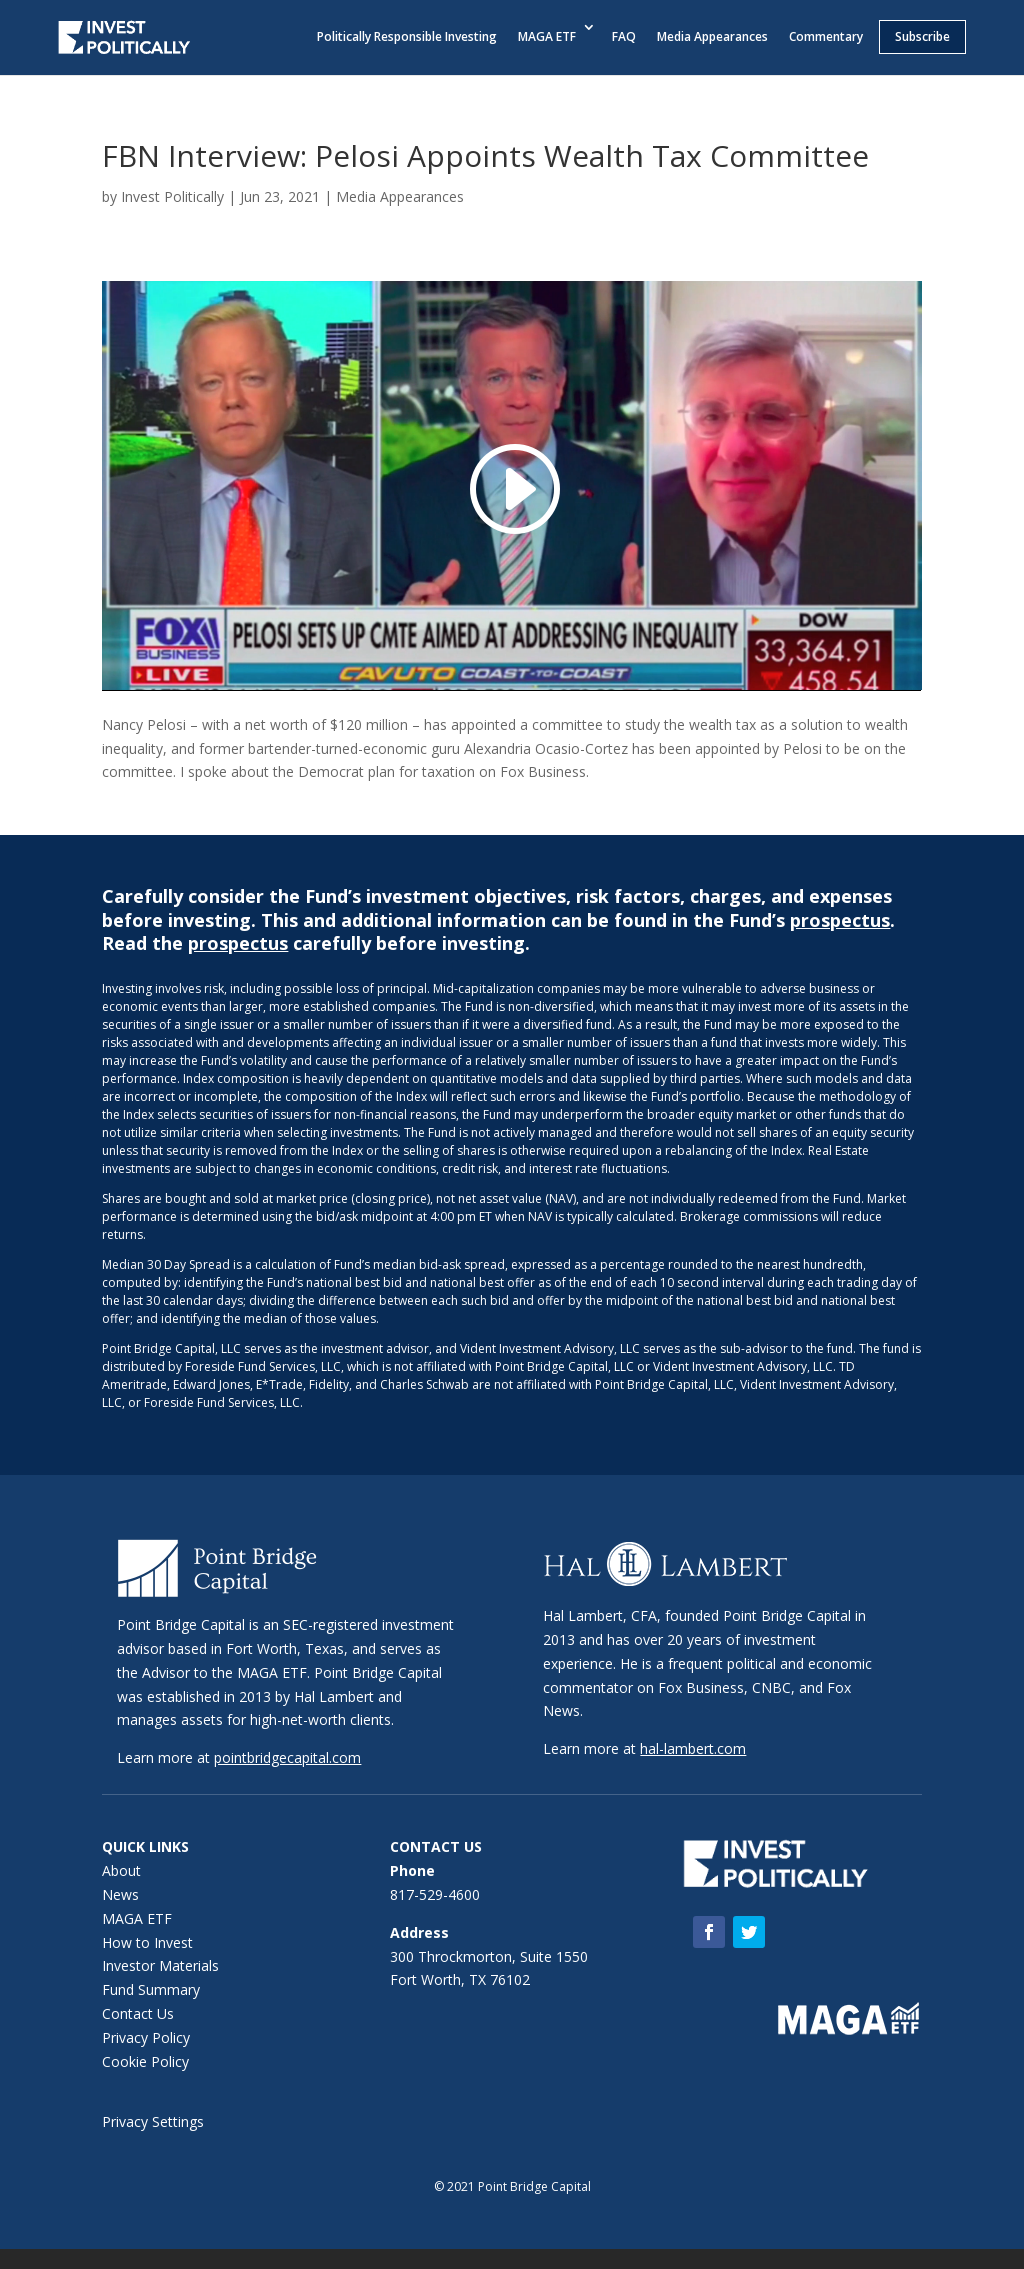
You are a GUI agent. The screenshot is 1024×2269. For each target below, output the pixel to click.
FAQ (624, 36)
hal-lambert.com (693, 1748)
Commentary (826, 36)
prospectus (840, 920)
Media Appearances (712, 36)
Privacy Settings (153, 2121)
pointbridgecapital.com (287, 1757)
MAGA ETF (547, 36)
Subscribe (922, 36)
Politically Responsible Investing (407, 36)
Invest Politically (172, 196)
